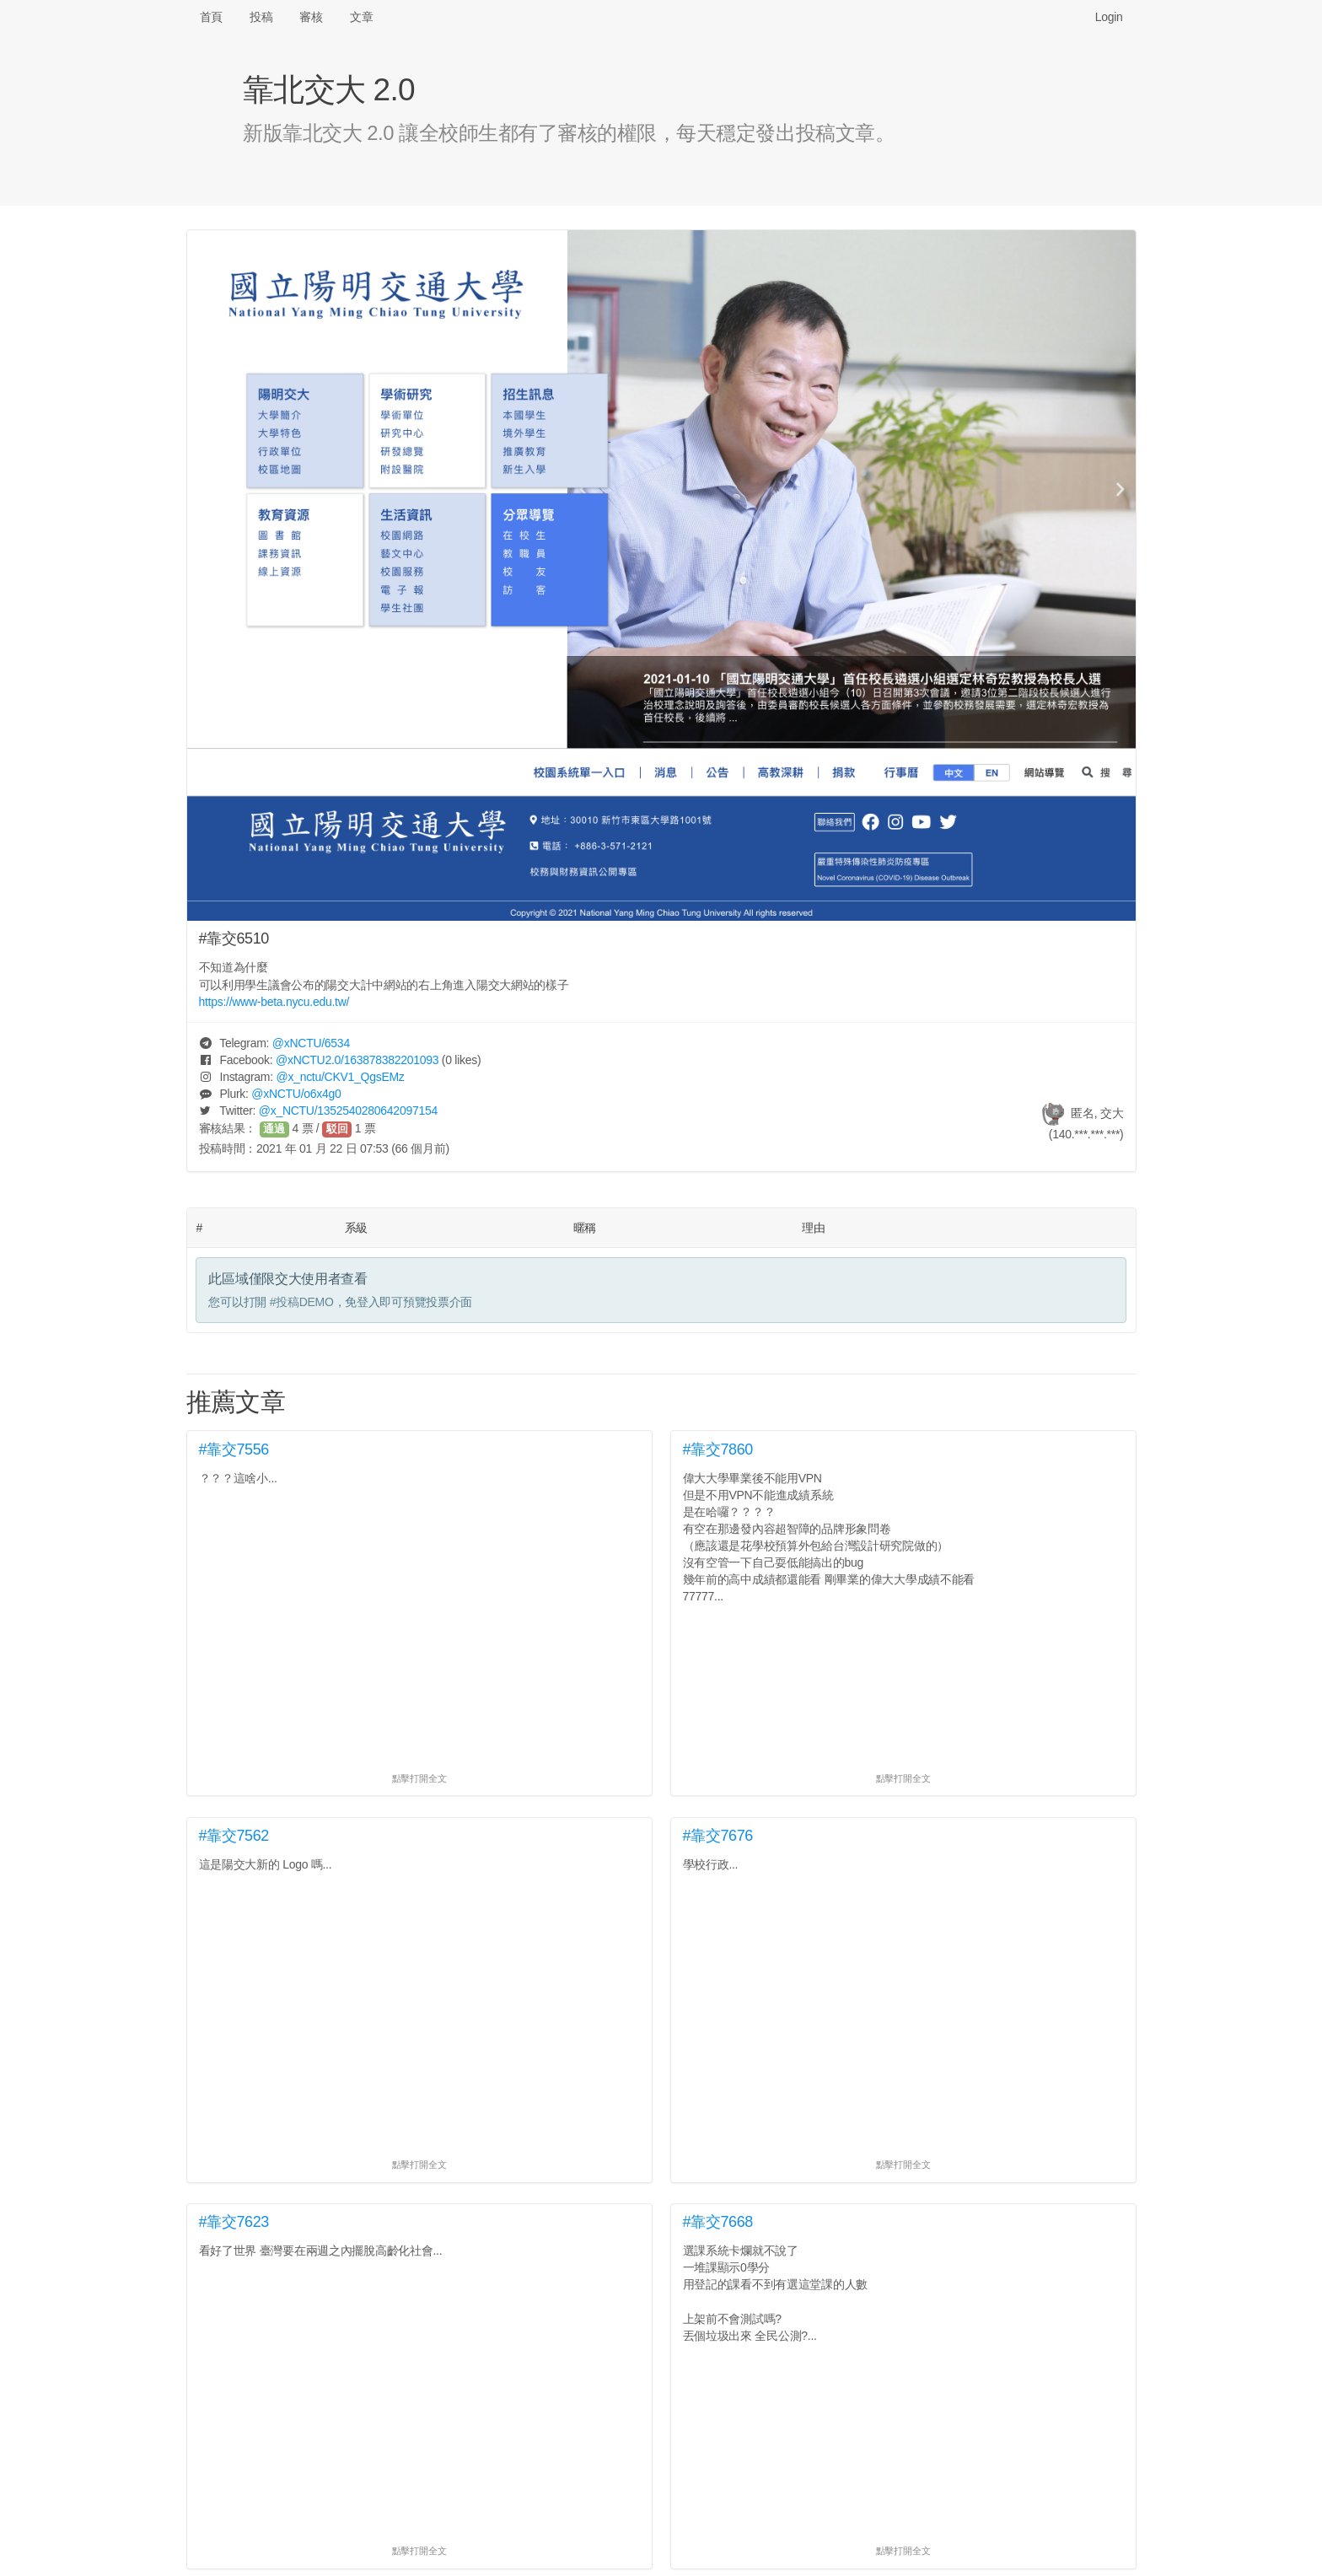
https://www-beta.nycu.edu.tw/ (274, 1001)
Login (1109, 17)
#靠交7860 (718, 1449)
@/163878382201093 (357, 1059)
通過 (274, 1129)
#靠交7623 (234, 2221)
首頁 (211, 17)
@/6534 (311, 1043)
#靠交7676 (718, 1835)
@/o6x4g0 (296, 1093)
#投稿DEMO (302, 1302)
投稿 (261, 17)
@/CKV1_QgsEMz (340, 1076)
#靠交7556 (234, 1449)
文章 (361, 17)
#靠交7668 (718, 2221)
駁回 (337, 1129)
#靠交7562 (234, 1835)
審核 (310, 17)
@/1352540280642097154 (348, 1110)
